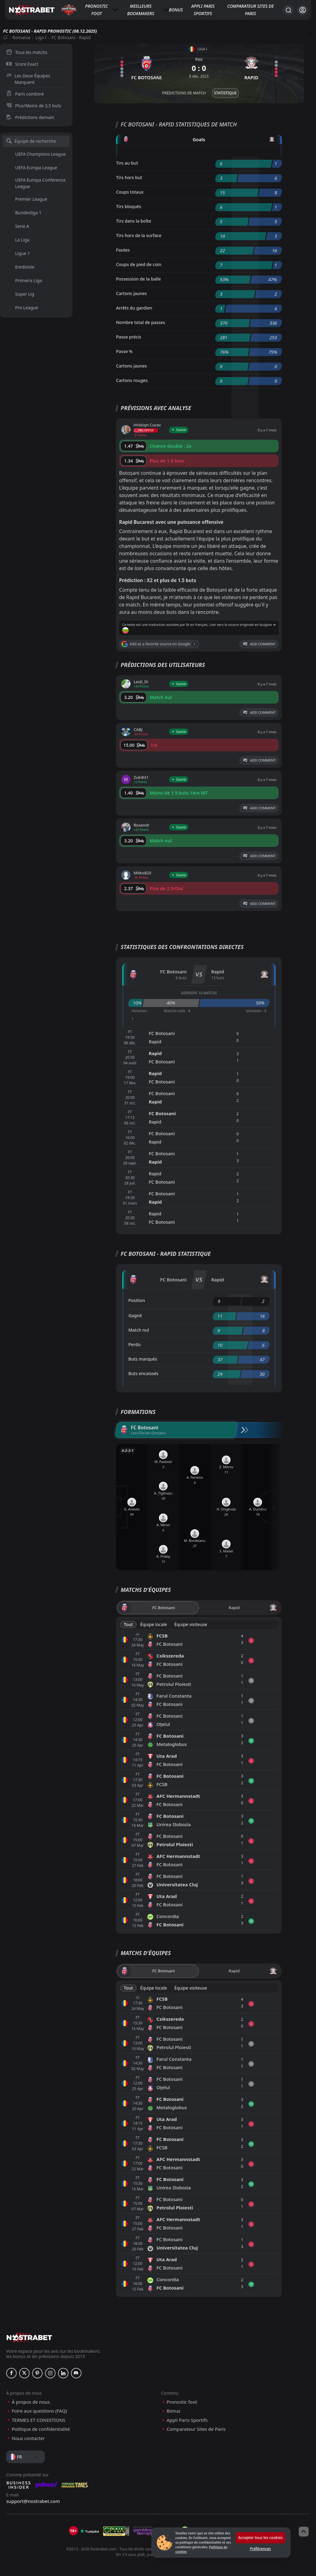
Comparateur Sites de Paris (250, 9)
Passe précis (128, 337)
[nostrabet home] (29, 2337)
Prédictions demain (30, 117)
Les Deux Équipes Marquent (28, 78)
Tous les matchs (26, 52)
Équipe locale (153, 1624)
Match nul (138, 1330)
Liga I (41, 37)
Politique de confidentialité (41, 2429)
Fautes (123, 250)
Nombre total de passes (140, 322)
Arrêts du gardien (134, 308)
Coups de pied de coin (138, 264)
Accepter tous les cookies (260, 2537)
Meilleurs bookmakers (140, 9)
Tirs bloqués (128, 206)
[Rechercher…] (288, 10)
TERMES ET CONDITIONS (38, 2420)
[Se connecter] (302, 10)
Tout (128, 1624)
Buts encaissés (143, 1373)
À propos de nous (31, 2402)
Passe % (124, 351)
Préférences (260, 2548)
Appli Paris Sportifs (202, 9)
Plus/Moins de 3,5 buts (33, 105)
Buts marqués (142, 1359)
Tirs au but (127, 163)
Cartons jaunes (131, 293)
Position (136, 1300)
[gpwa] (116, 2531)
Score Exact (22, 64)
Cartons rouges (132, 380)
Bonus (176, 10)
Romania (21, 37)
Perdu (134, 1344)
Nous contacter (28, 2438)
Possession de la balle (138, 279)
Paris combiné (25, 94)
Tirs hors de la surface (138, 235)
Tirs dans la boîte (133, 221)
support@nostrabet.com (33, 2501)
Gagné (135, 1315)
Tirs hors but (129, 177)
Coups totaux (129, 192)
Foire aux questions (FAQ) (39, 2411)
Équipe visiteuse (190, 1624)
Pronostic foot (96, 9)
